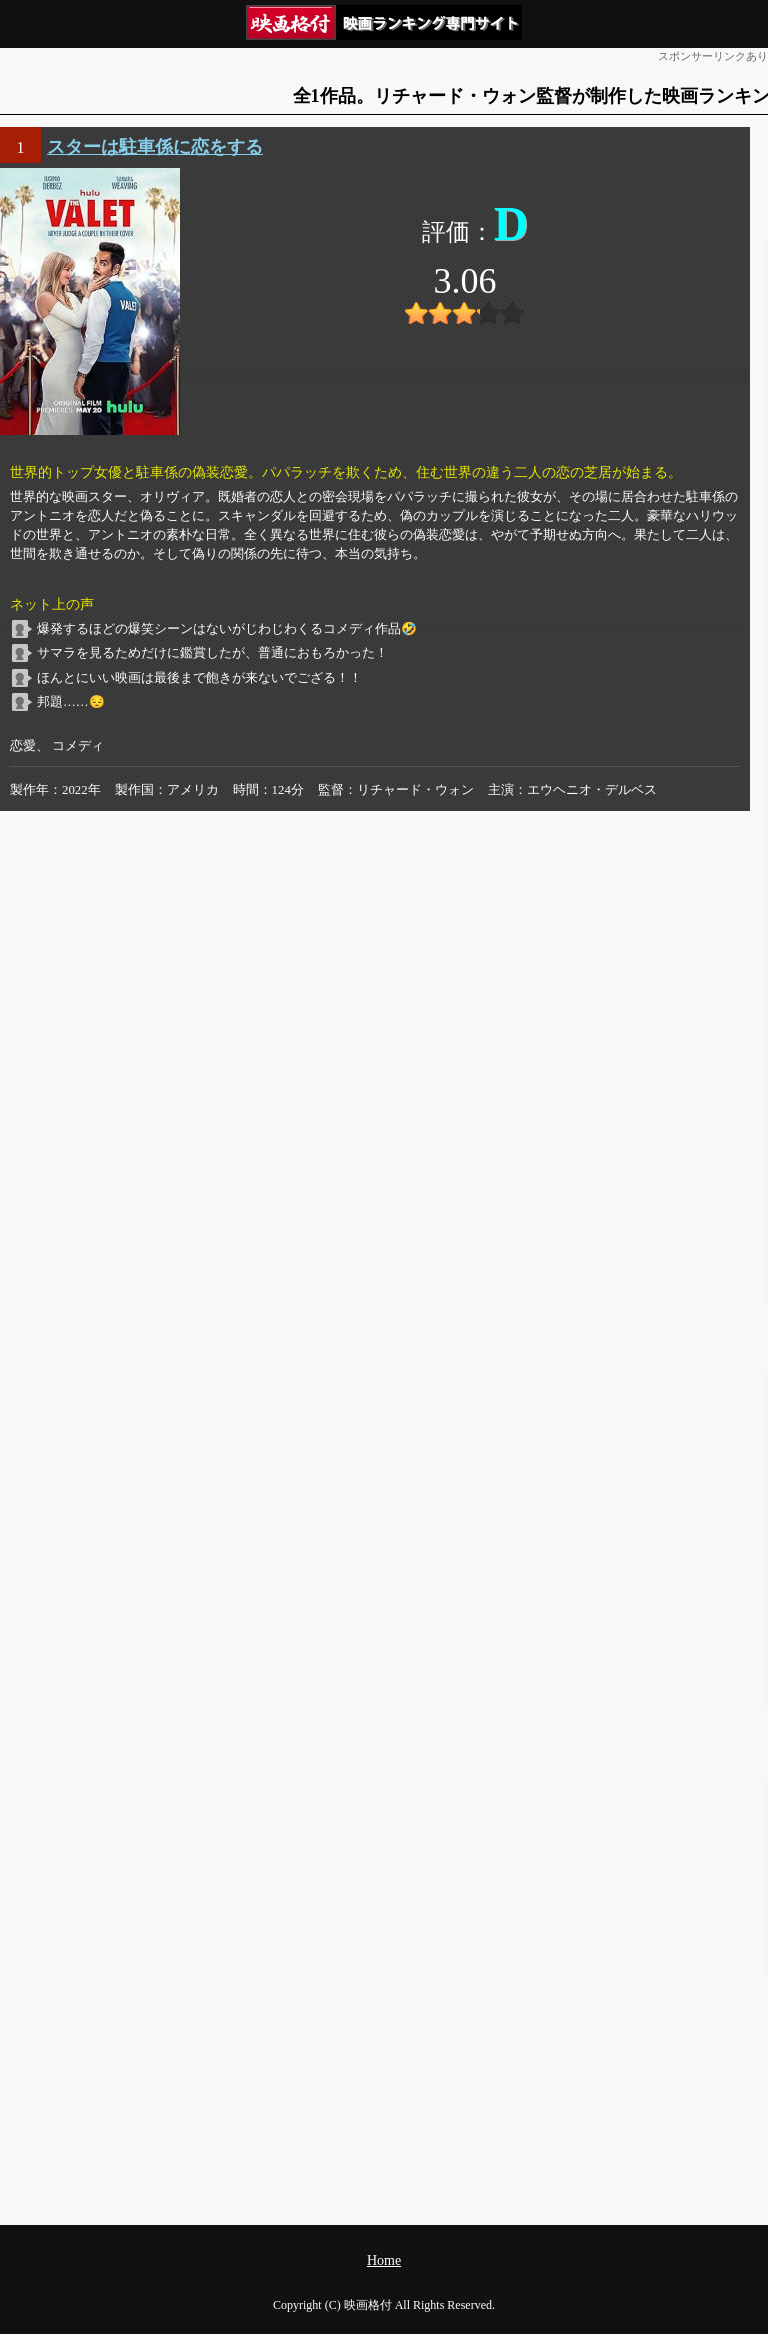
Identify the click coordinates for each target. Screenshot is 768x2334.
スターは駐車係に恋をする (155, 147)
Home (384, 2260)
